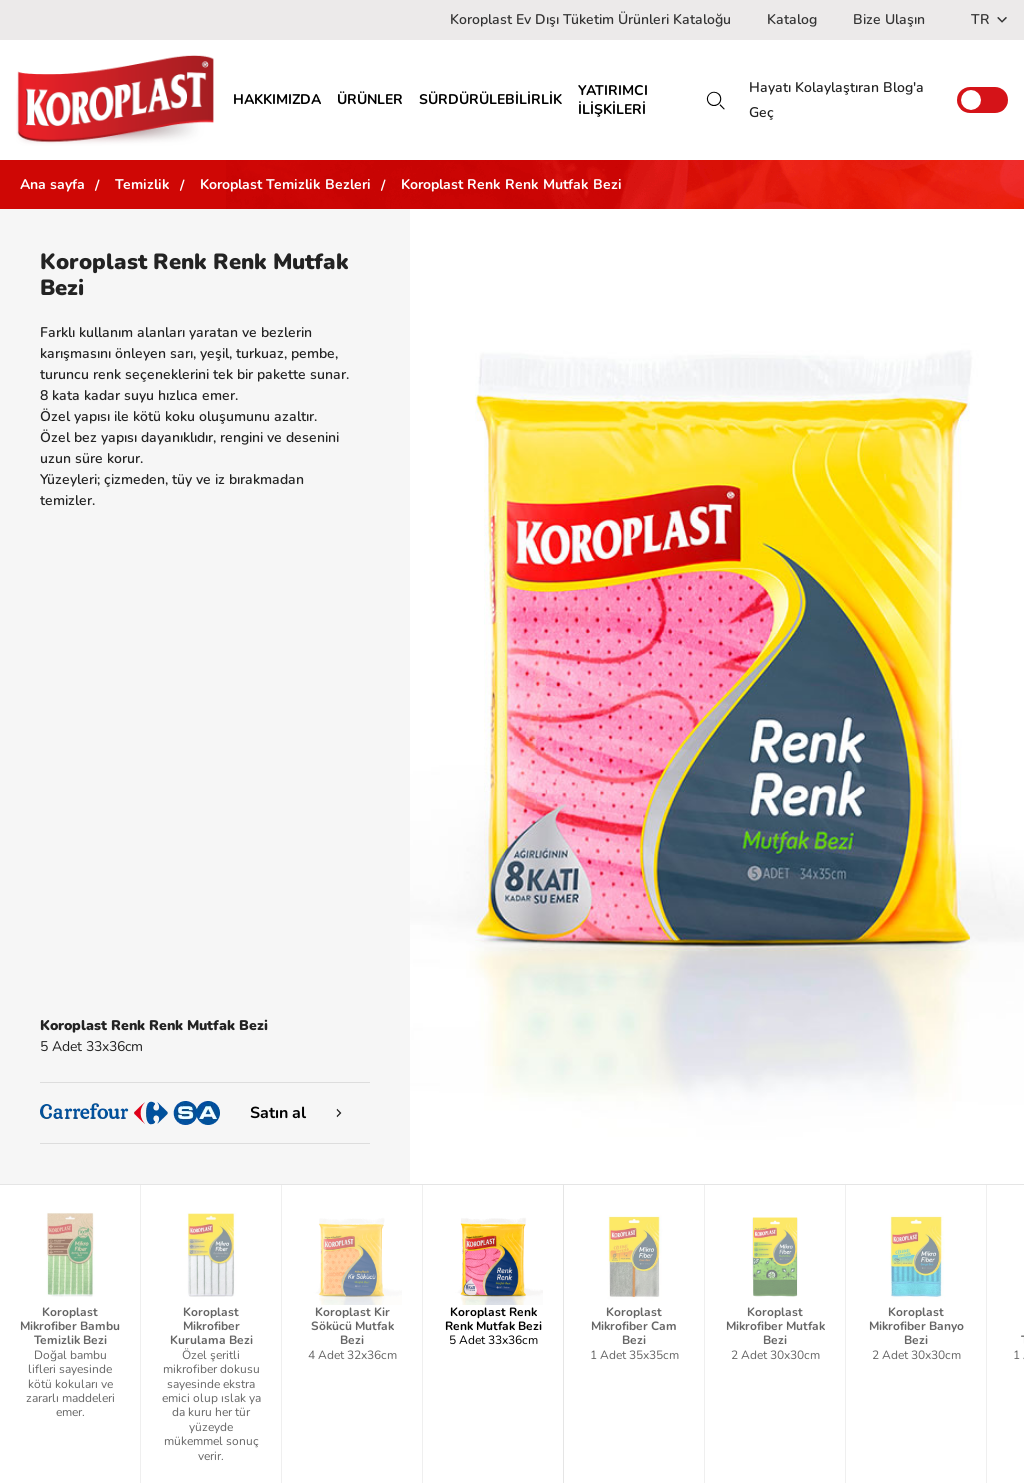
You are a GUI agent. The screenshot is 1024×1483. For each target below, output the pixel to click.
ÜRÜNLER (370, 99)
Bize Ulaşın (889, 19)
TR (989, 19)
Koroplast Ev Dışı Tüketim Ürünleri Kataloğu (590, 19)
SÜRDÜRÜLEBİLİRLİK (490, 99)
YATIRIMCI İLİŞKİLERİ (613, 100)
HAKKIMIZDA (277, 99)
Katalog (792, 19)
